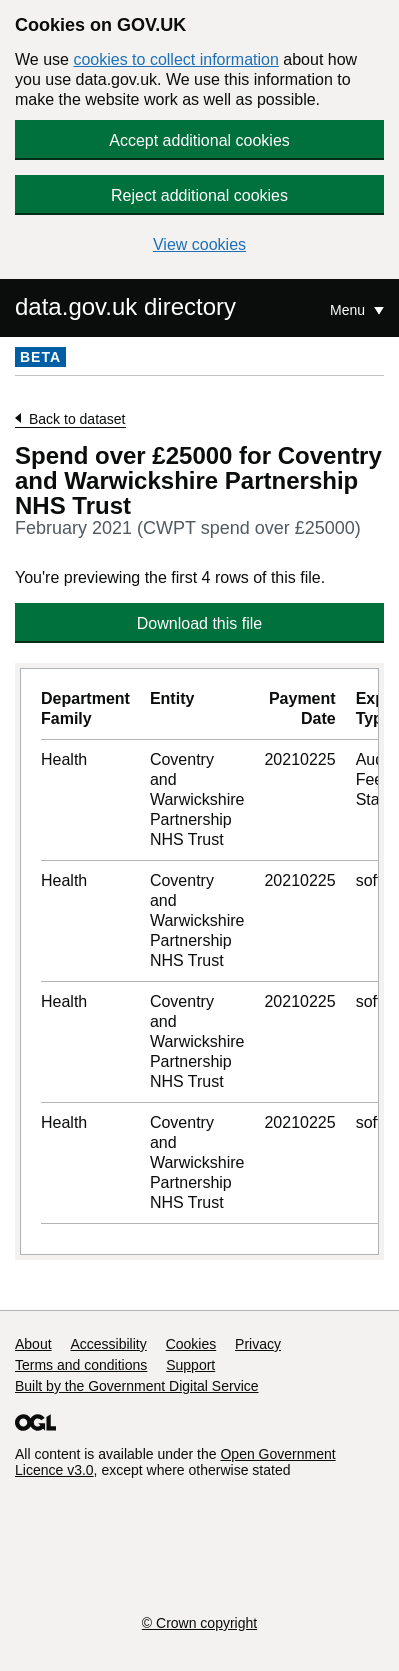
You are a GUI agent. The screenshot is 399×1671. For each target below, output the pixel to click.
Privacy (258, 1344)
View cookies (199, 244)
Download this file (199, 623)
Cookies (191, 1344)
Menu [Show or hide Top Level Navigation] (349, 310)
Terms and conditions (81, 1365)
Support (190, 1365)
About (33, 1344)
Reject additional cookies (199, 195)
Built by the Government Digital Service (137, 1386)
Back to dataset (77, 419)
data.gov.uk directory (125, 306)
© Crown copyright (199, 1623)
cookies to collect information (175, 59)
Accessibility (108, 1344)
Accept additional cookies (199, 140)
